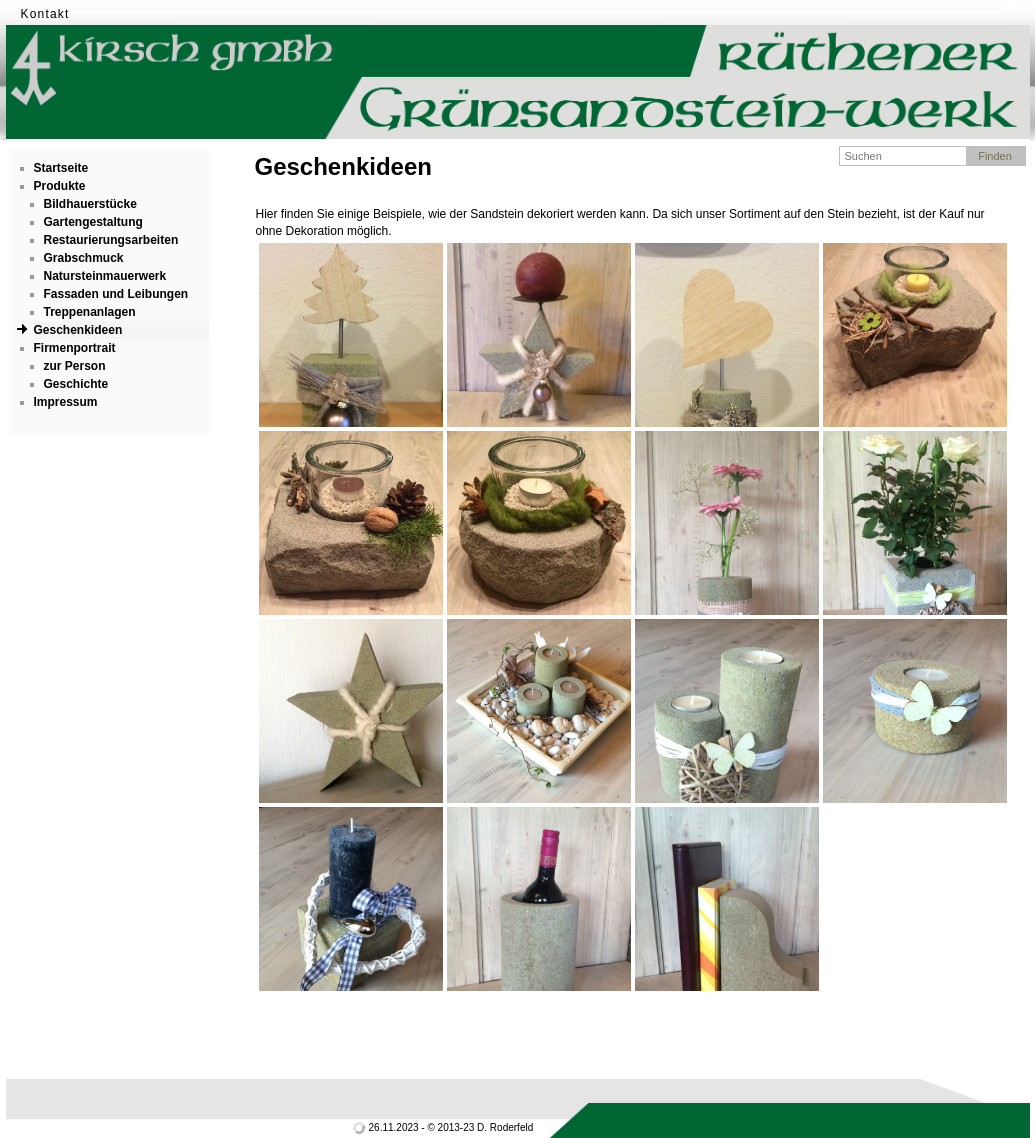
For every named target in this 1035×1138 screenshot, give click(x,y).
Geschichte (76, 384)
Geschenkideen (78, 330)
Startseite (61, 168)
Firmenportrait (75, 348)
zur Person (75, 366)
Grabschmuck (84, 258)
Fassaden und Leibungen (116, 294)
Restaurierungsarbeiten (111, 240)
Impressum (66, 402)
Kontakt (45, 14)
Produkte (60, 186)
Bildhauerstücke (90, 204)
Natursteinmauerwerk (105, 276)
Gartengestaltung (93, 222)
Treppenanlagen (90, 312)
